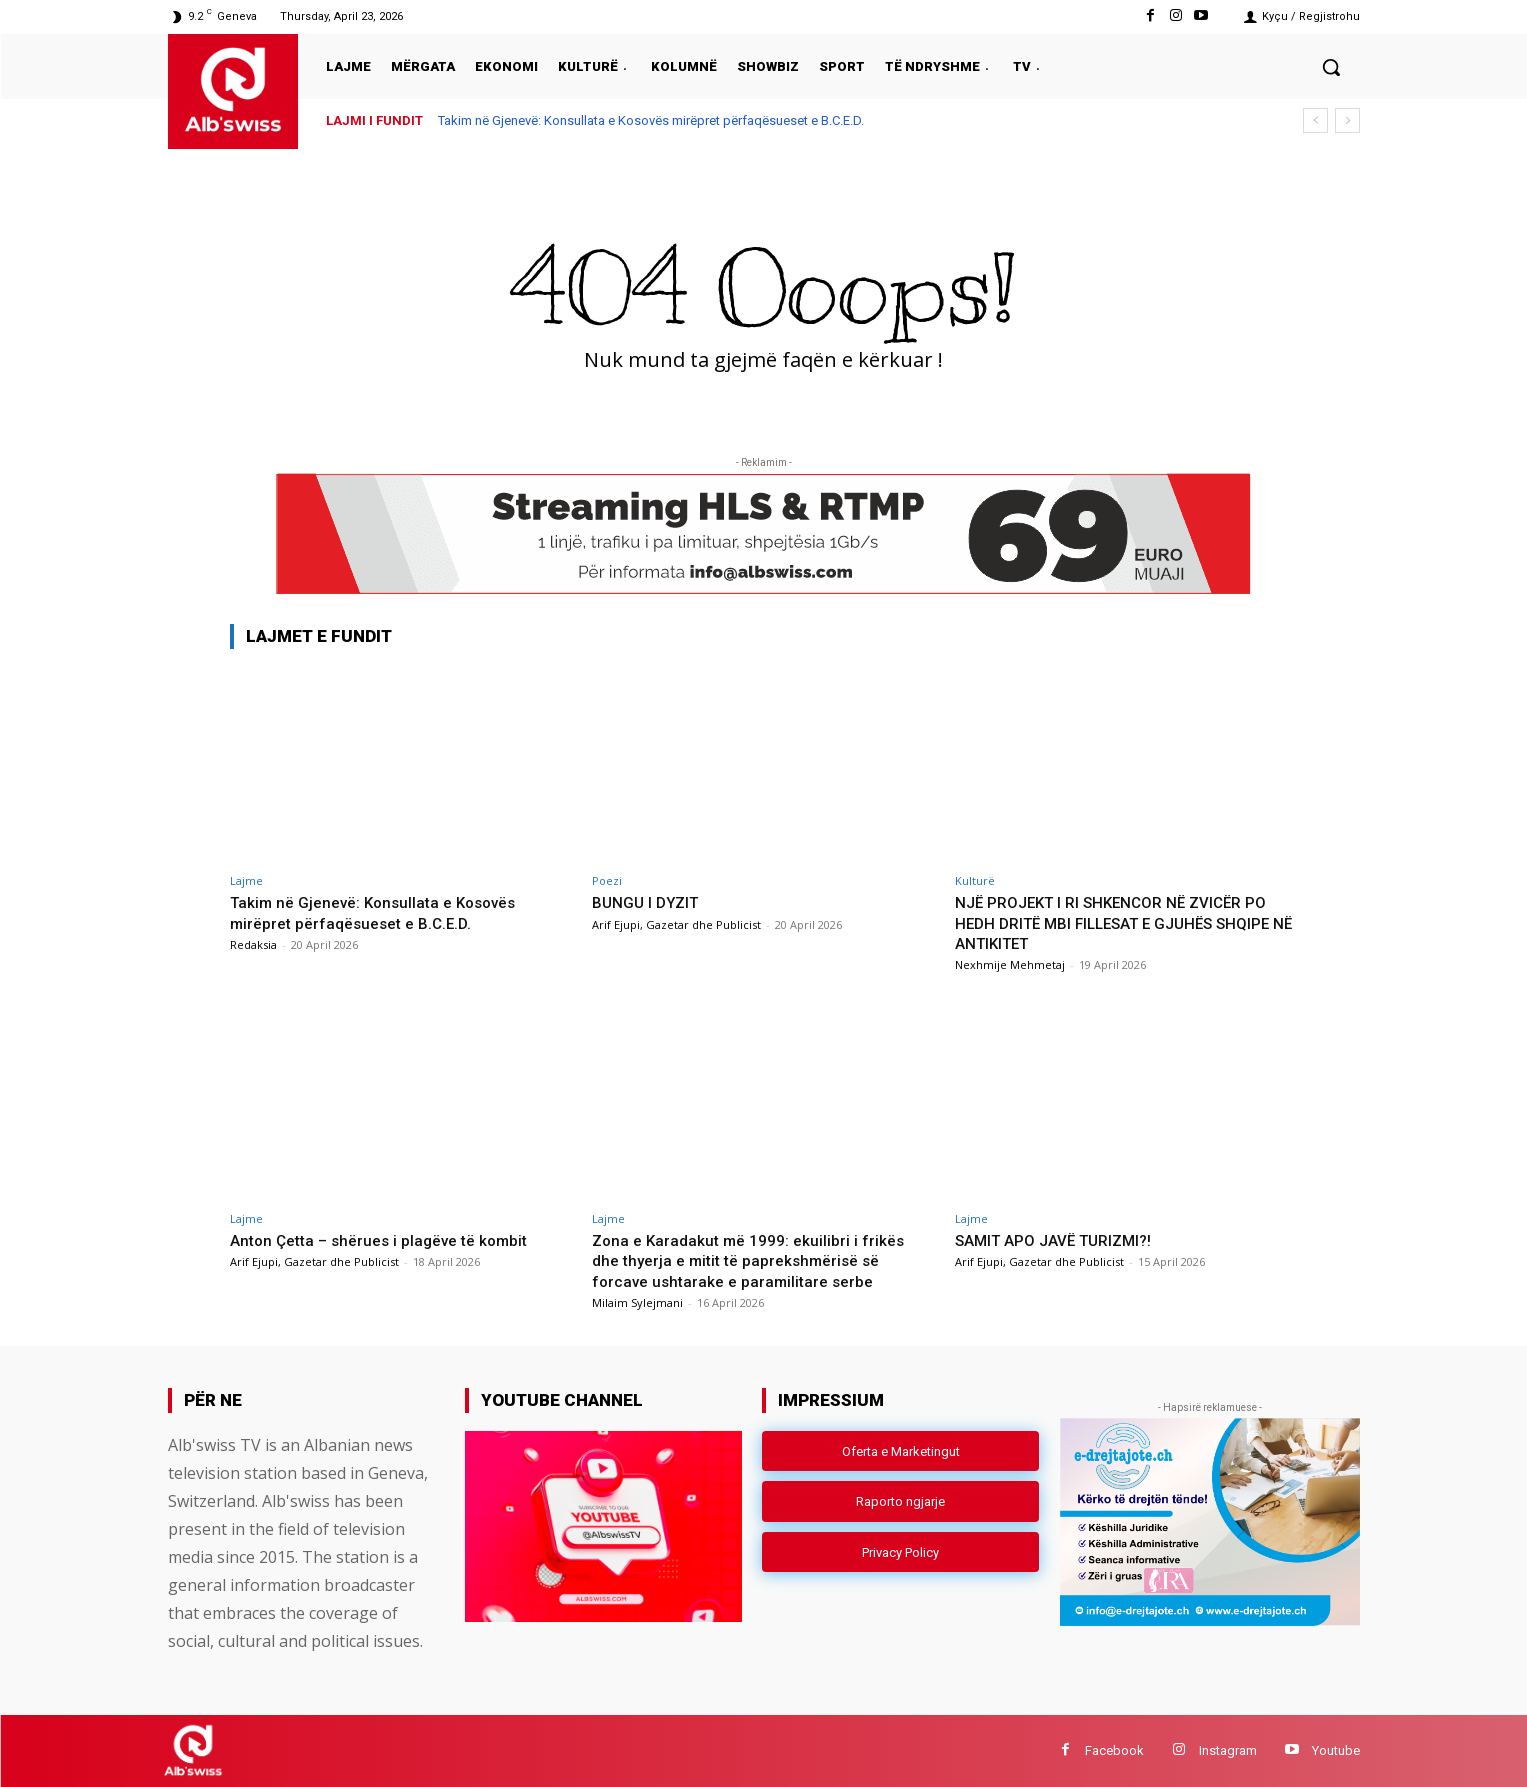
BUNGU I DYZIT (650, 902)
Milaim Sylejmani (637, 1302)
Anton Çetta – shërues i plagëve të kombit (391, 1240)
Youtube (1336, 1750)
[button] (1331, 67)
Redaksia (253, 944)
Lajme (246, 880)
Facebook (1114, 1750)
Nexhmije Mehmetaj (1010, 964)
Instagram (1228, 1750)
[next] (1347, 120)
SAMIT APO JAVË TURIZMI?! (1064, 1240)
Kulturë (975, 880)
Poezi (607, 880)
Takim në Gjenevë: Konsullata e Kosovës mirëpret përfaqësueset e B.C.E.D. (651, 120)
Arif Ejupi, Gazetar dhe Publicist (676, 924)
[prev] (1315, 120)
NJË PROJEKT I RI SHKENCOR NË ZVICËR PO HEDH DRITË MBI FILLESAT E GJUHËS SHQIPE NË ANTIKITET (1115, 922)
